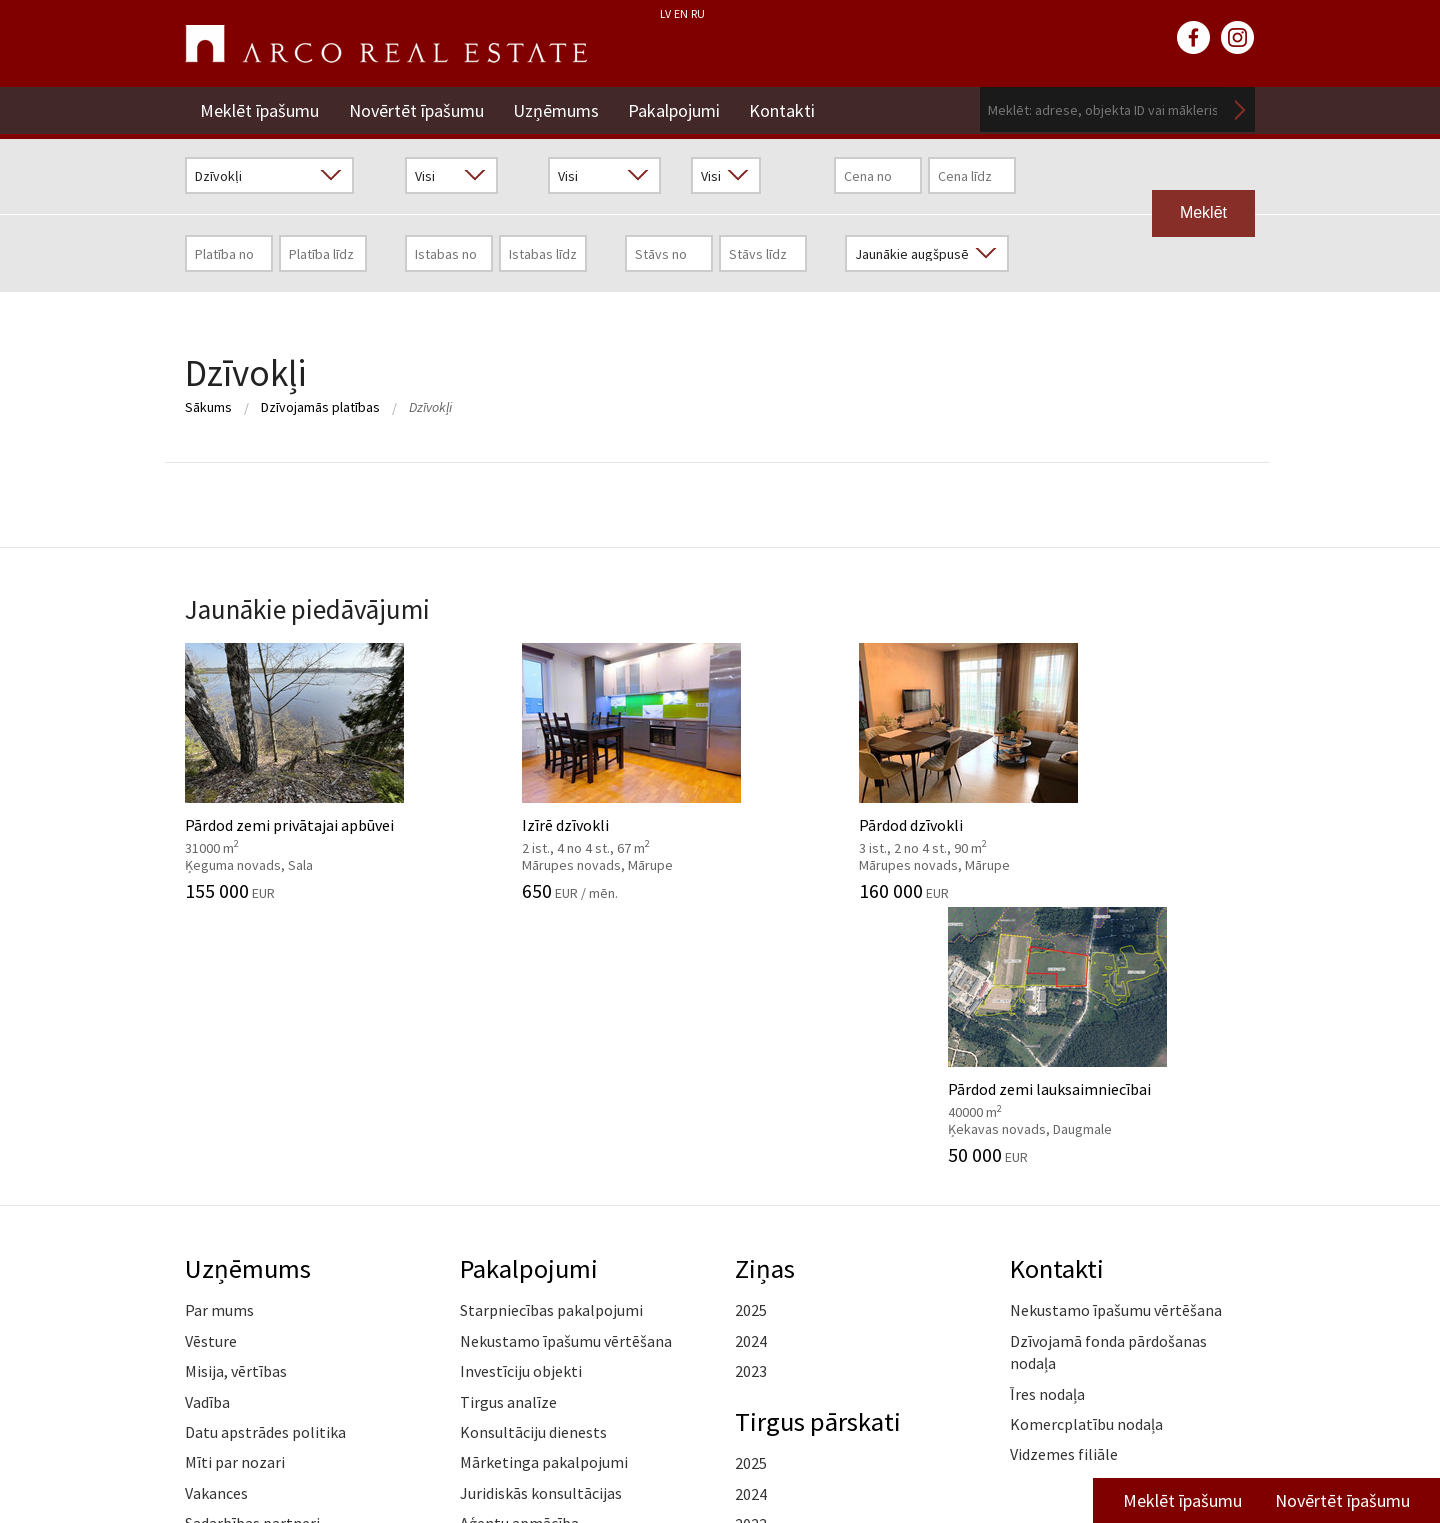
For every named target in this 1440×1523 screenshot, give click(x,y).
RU (698, 13)
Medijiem (216, 1288)
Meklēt (1240, 109)
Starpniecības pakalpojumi (551, 1045)
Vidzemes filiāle (1064, 1189)
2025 (751, 1045)
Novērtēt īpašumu (416, 109)
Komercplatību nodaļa (1086, 1158)
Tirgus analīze (508, 1136)
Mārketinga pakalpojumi (544, 1197)
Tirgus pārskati (818, 1155)
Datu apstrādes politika (265, 1166)
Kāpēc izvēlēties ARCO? (540, 1288)
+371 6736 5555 (677, 1436)
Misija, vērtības (236, 1105)
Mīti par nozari (235, 1197)
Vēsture (211, 1075)
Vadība (207, 1136)
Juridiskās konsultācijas (541, 1227)
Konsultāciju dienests (533, 1166)
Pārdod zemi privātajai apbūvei (307, 771)
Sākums (208, 407)
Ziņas (765, 1002)
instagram (1238, 38)
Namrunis (218, 1349)
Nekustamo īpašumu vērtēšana (566, 1075)
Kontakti (785, 109)
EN (681, 13)
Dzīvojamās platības (320, 407)
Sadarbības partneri (252, 1257)
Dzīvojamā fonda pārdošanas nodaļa (1108, 1086)
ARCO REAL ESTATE (386, 44)
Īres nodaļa (1047, 1128)
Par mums (219, 1045)
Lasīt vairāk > (1210, 1219)
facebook (1194, 38)
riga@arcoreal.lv (677, 1460)
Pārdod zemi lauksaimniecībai (1132, 771)
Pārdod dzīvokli (857, 771)
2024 (751, 1075)
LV (665, 13)
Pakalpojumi (676, 109)
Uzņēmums (557, 109)
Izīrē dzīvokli (582, 771)
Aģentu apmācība (519, 1257)
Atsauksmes (226, 1318)
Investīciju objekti (521, 1105)
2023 (751, 1105)
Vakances (216, 1227)
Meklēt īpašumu (259, 109)
